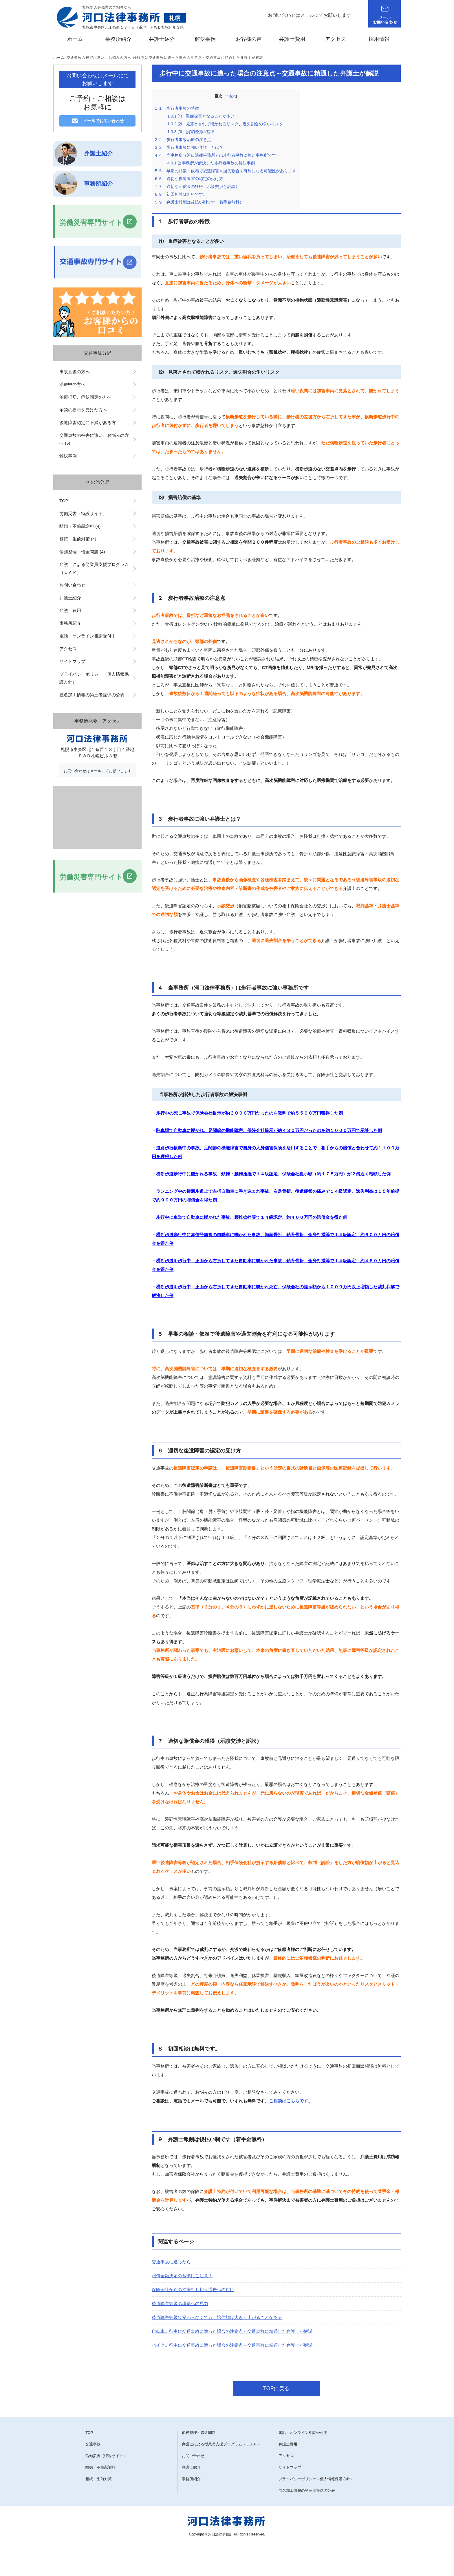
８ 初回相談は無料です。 (181, 194)
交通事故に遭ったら (171, 2261)
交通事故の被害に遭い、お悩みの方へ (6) (94, 439)
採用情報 (379, 39)
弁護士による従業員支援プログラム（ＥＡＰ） (94, 568)
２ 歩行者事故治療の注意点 (183, 139)
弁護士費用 (292, 39)
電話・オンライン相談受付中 (87, 635)
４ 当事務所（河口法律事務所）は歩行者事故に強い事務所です (215, 155)
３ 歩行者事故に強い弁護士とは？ (189, 147)
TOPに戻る (276, 2388)
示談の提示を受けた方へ (83, 409)
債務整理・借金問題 (199, 2432)
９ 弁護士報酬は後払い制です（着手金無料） (199, 202)
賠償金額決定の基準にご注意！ (182, 2275)
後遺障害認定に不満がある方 (87, 422)
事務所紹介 (118, 39)
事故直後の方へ (74, 371)
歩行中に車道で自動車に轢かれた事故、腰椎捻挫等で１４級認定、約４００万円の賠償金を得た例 (251, 1217)
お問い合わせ (72, 584)
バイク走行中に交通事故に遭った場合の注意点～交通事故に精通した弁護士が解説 (232, 2345)
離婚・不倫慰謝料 (100, 2467)
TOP (63, 500)
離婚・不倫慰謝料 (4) (80, 526)
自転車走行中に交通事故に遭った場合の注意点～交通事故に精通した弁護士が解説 (232, 2331)
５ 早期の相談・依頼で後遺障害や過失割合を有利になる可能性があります (225, 170)
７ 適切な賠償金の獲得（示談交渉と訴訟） (197, 186)
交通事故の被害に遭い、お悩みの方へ (99, 58)
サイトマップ (72, 661)
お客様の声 (249, 39)
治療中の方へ (72, 384)
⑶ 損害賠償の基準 (190, 131)
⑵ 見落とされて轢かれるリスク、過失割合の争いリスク (225, 124)
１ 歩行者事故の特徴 (177, 108)
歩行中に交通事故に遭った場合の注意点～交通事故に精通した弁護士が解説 (198, 58)
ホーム (75, 39)
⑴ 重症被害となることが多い (201, 116)
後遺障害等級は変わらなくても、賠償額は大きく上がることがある (217, 2317)
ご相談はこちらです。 (290, 2100)
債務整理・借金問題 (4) (82, 551)
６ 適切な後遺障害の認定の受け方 (189, 178)
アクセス (335, 39)
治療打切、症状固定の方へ (85, 397)
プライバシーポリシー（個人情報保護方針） (94, 678)
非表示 (230, 96)
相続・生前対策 (98, 2479)
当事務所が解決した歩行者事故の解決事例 (211, 163)
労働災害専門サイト (91, 222)
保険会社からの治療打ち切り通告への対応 (193, 2289)
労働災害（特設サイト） (83, 513)
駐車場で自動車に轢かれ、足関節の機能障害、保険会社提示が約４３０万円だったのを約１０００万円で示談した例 (269, 1130)
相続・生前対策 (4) (77, 538)
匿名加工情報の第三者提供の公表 (92, 694)
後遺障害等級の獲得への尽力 (180, 2303)
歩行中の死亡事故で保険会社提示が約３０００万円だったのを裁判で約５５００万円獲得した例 (249, 1113)
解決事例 (205, 39)
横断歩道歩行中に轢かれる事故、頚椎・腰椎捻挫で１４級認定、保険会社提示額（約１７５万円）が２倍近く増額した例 (273, 1173)
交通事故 (92, 2444)
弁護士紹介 (162, 39)
